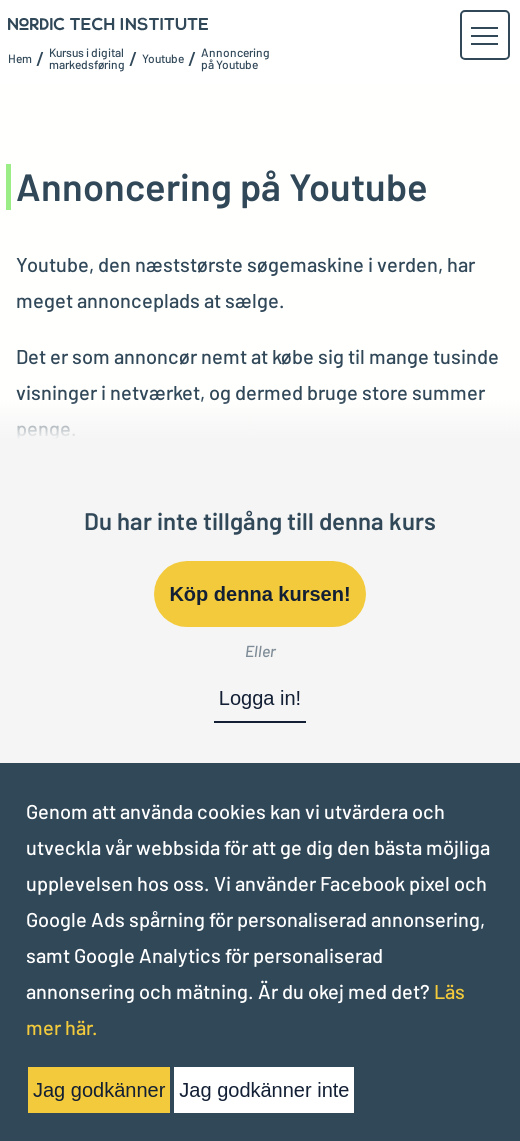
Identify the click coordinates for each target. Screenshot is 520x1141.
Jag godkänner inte (264, 1090)
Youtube (163, 58)
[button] (484, 36)
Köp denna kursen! (259, 594)
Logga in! (260, 698)
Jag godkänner (99, 1090)
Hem (20, 58)
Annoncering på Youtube (235, 58)
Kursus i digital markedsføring (87, 58)
